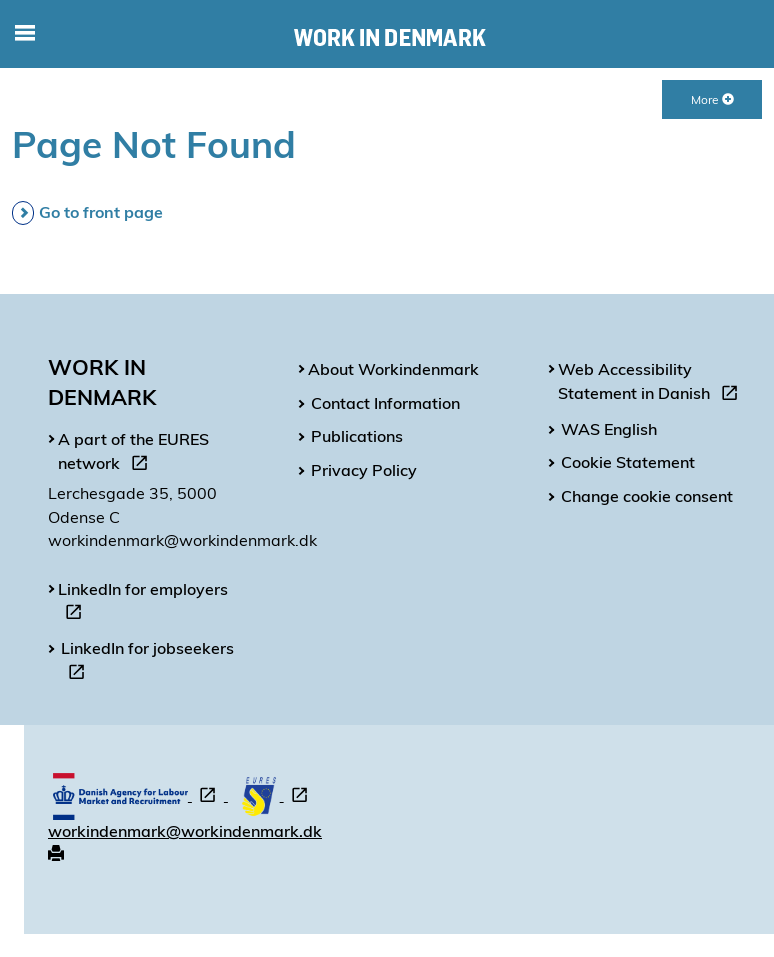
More (712, 99)
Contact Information (385, 403)
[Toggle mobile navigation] (25, 34)
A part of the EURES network (133, 454)
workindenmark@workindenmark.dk (185, 831)
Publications (357, 436)
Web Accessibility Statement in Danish (652, 384)
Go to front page (101, 212)
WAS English (609, 429)
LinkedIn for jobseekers (147, 663)
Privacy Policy (364, 470)
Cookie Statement (628, 462)
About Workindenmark (393, 369)
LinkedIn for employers (143, 604)
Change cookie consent (647, 496)
